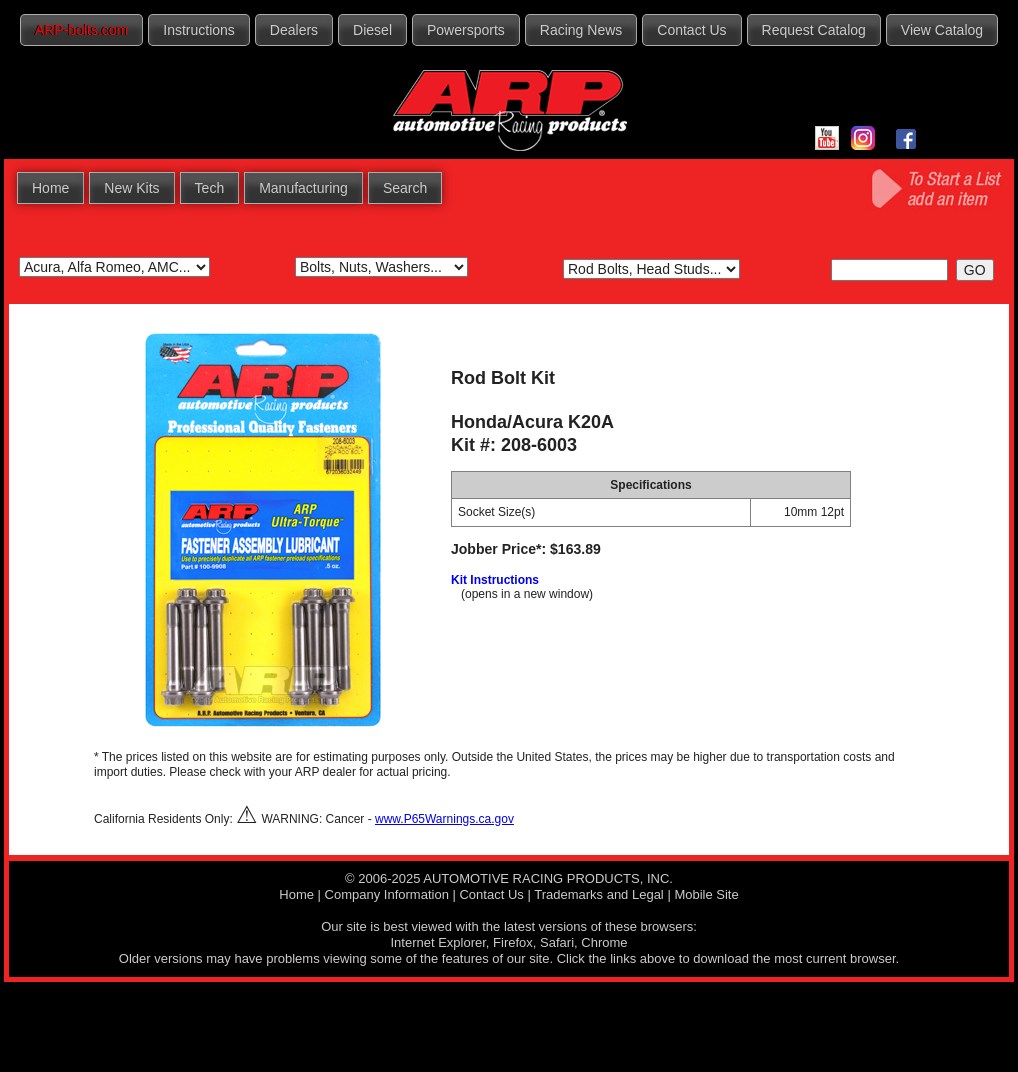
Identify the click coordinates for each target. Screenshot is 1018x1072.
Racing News (581, 30)
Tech (210, 188)
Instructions (199, 30)
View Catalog (942, 30)
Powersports (466, 30)
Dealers (294, 30)
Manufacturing (303, 188)
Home (50, 188)
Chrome (604, 942)
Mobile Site (706, 894)
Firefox (513, 942)
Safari (557, 942)
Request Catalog (814, 30)
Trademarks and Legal (599, 894)
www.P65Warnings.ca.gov (444, 819)
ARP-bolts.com (81, 30)
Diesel (372, 30)
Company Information (387, 894)
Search (405, 188)
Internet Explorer (437, 942)
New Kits (131, 188)
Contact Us (691, 30)
